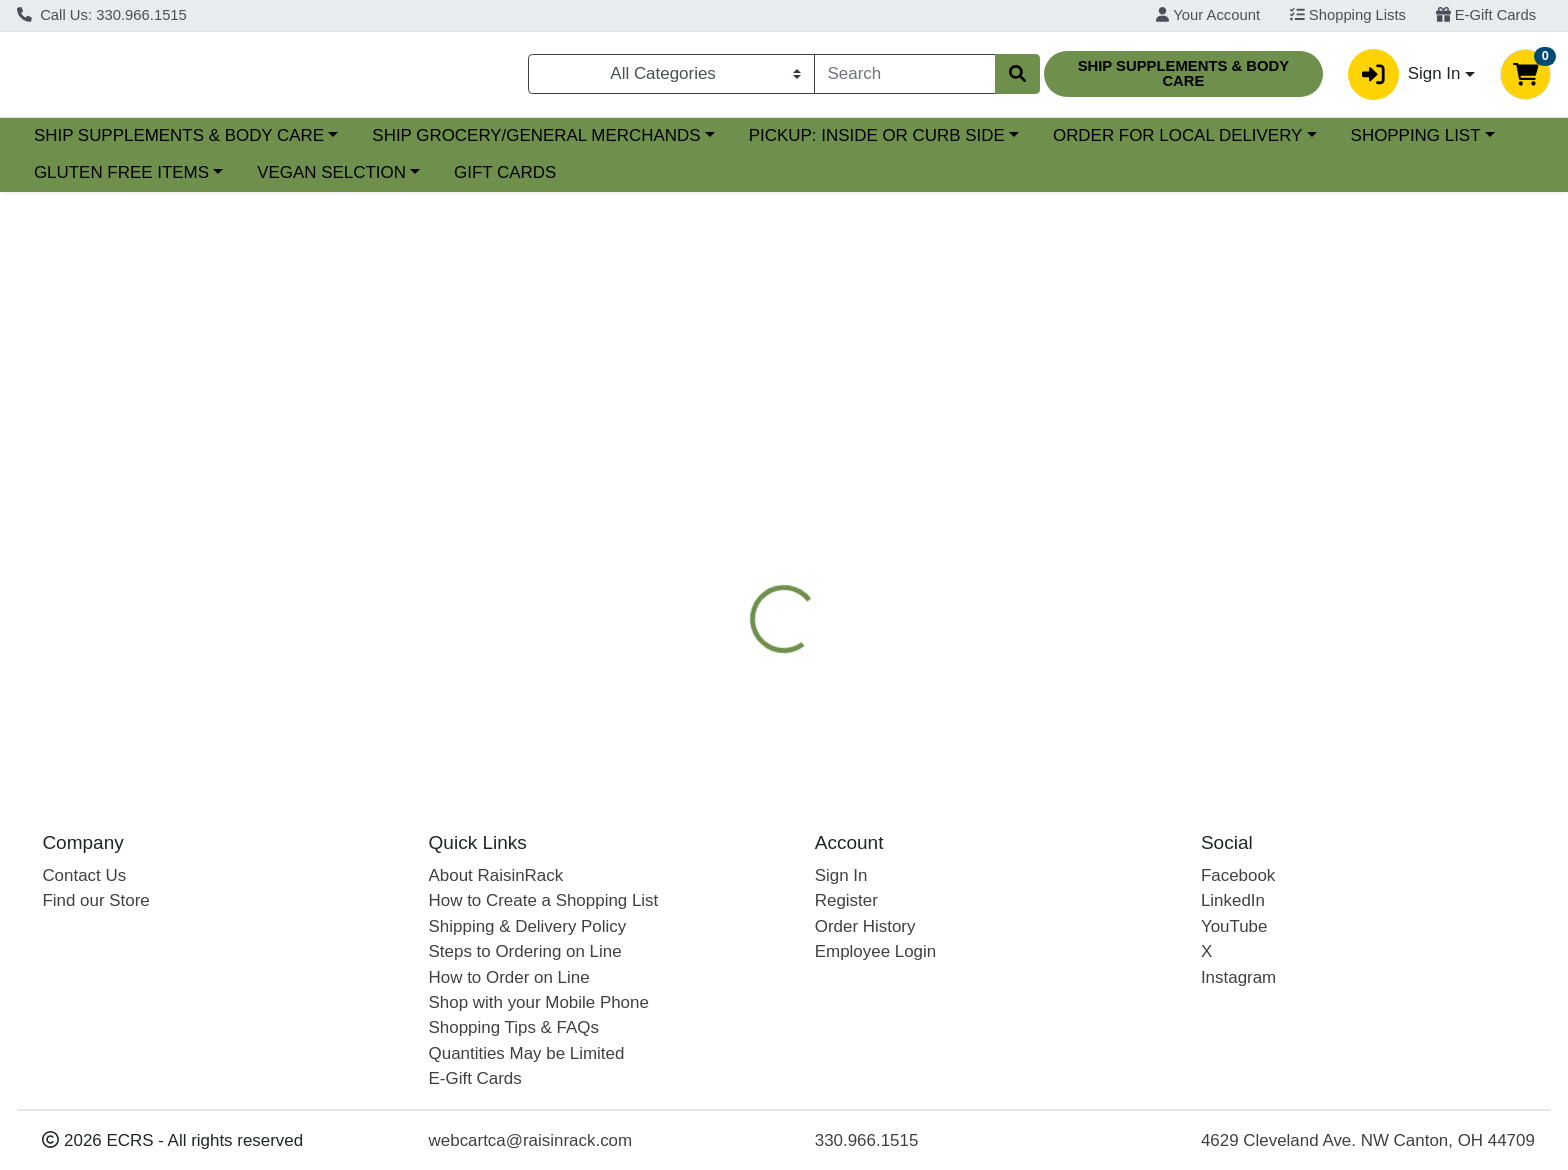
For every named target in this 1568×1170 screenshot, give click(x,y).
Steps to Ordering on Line (525, 951)
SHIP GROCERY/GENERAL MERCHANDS (710, 143)
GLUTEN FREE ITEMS (299, 181)
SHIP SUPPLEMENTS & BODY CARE (352, 143)
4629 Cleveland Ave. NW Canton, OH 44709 (1368, 1140)
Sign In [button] (1404, 78)
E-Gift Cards (1486, 15)
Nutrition (802, 495)
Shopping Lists (1348, 15)
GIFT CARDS (683, 181)
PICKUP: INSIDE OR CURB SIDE (1050, 143)
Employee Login (875, 951)
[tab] (710, 495)
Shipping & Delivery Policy (528, 926)
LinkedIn (1233, 900)
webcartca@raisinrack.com (531, 1140)
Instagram (1238, 977)
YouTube (1234, 926)
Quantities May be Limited (527, 1053)
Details (710, 495)
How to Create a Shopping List (544, 900)
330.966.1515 (867, 1140)
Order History (865, 926)
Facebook (1238, 875)
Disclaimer (906, 495)
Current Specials (96, 143)
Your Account (1208, 15)
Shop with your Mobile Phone (539, 1002)
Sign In (841, 875)
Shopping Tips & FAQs (514, 1027)
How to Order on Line (509, 977)
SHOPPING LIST (99, 181)
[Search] (905, 78)
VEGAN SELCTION (509, 181)
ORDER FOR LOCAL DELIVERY (1350, 143)
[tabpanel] (1110, 639)
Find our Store (95, 900)
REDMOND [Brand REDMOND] (906, 643)
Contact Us (84, 875)
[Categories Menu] (671, 78)
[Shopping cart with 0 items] (1525, 78)
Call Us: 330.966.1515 (102, 15)
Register (846, 900)
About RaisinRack (496, 875)
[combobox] (905, 78)
